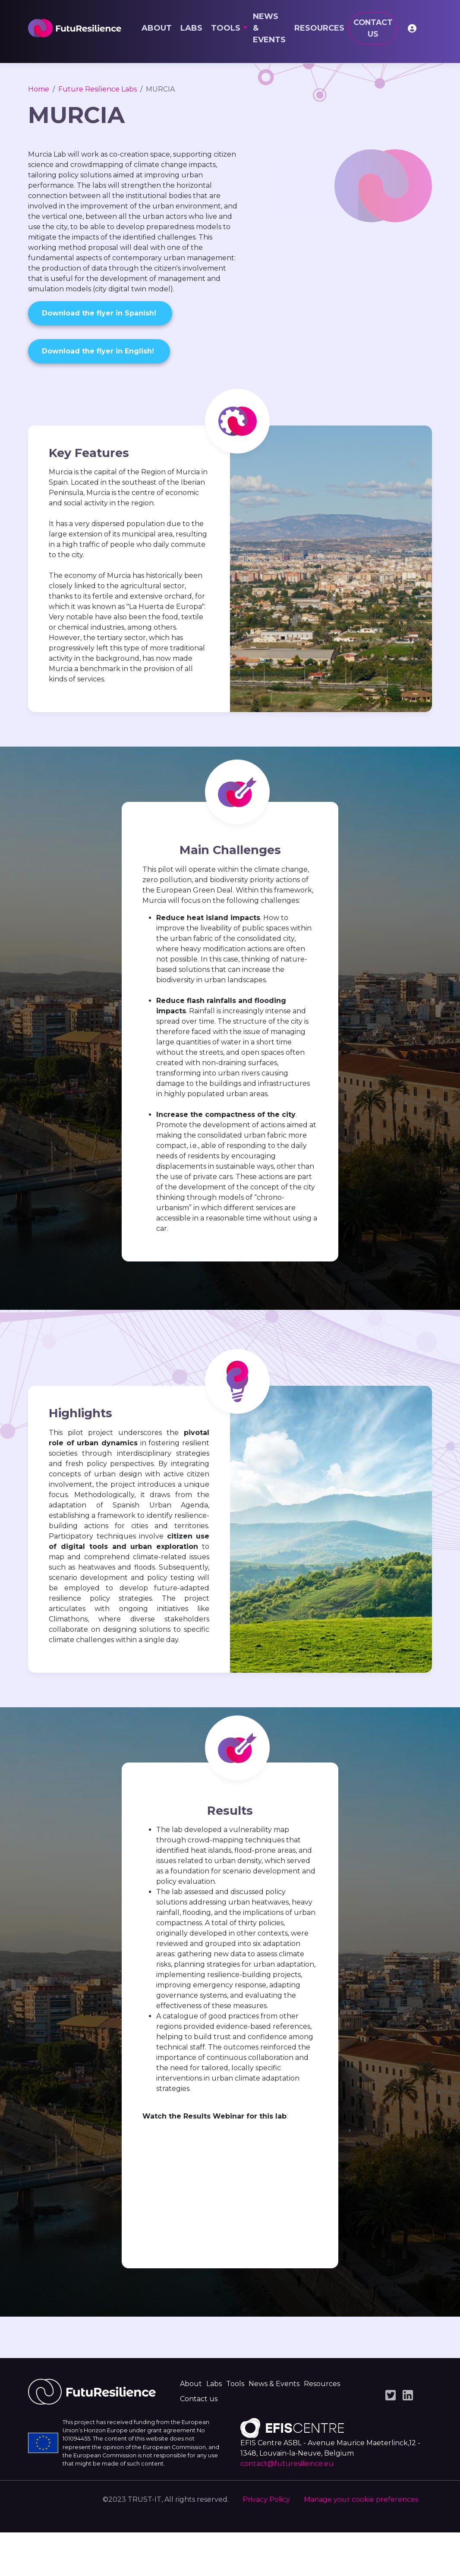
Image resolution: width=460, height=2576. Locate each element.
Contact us (373, 28)
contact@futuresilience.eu (287, 2507)
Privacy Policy (266, 2543)
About (157, 28)
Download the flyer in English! (99, 351)
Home (38, 89)
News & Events (269, 28)
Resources (319, 28)
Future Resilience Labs (97, 89)
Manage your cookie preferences (361, 2543)
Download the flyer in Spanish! (100, 313)
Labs (191, 28)
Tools (225, 28)
